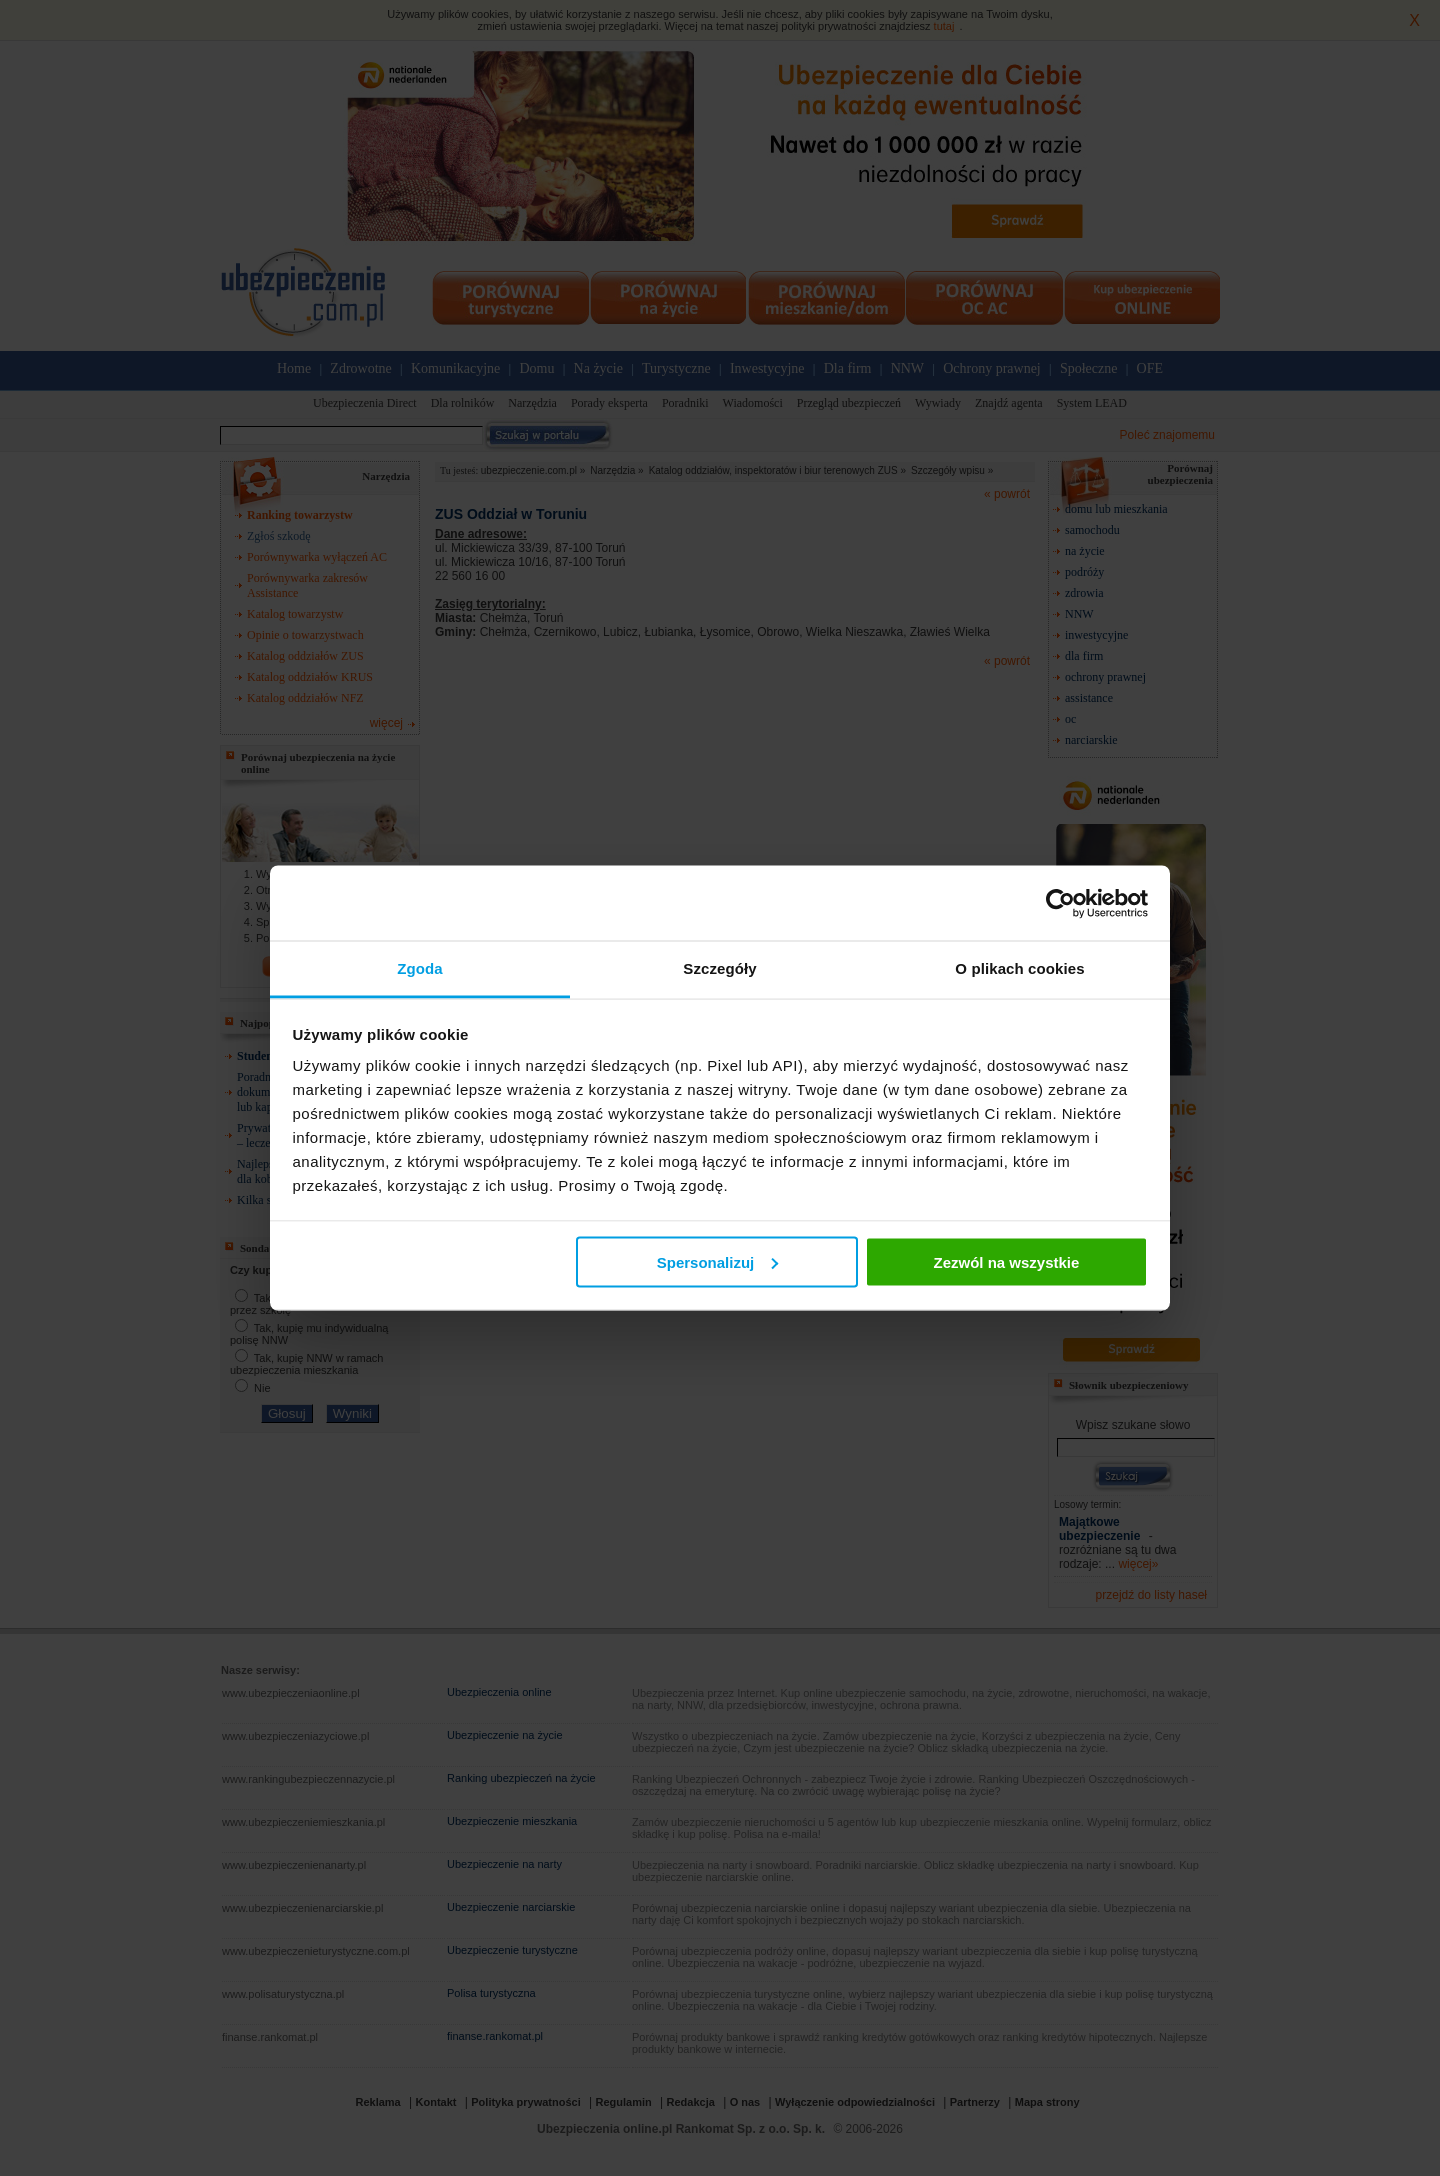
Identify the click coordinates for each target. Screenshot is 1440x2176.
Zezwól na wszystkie (1006, 1261)
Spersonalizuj (718, 1261)
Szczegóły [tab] (719, 968)
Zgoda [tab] (420, 968)
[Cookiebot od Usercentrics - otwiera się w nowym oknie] (1060, 903)
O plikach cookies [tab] (1019, 968)
